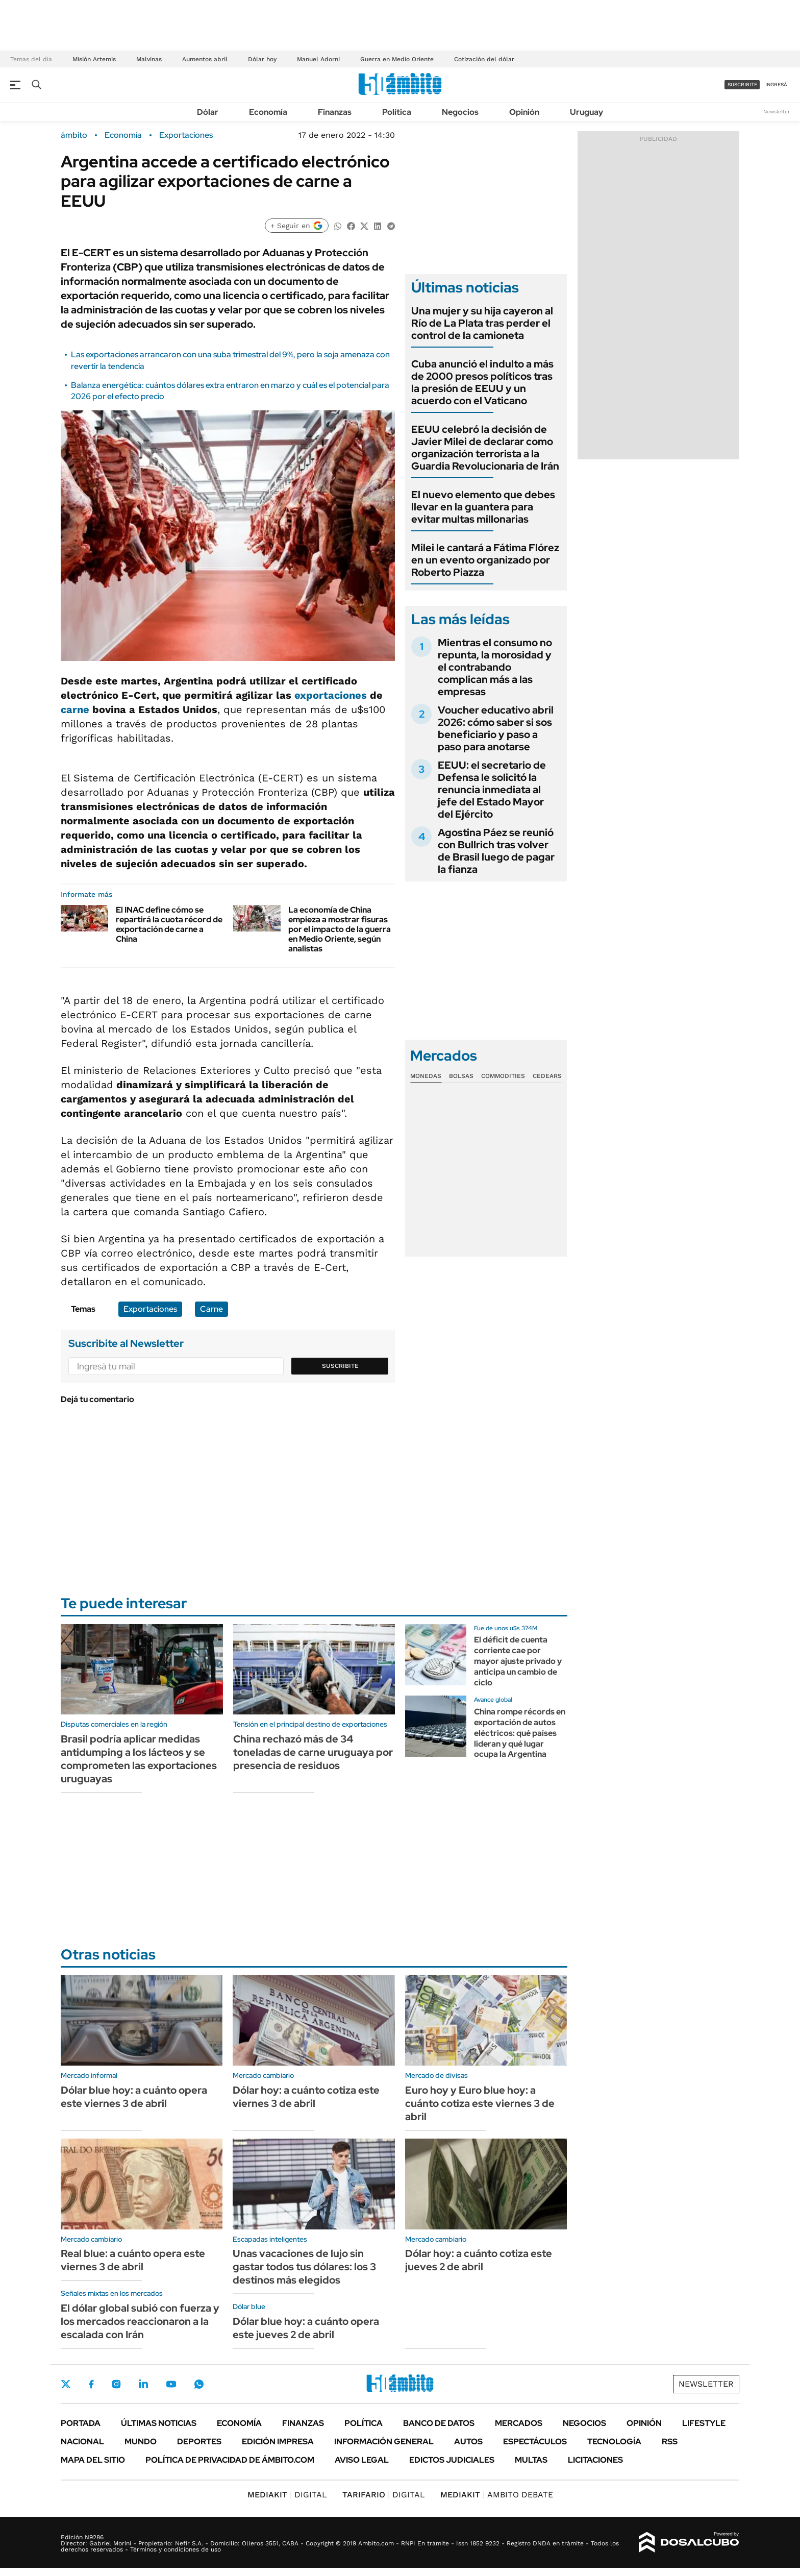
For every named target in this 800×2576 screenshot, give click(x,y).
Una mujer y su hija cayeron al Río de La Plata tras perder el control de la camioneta (482, 323)
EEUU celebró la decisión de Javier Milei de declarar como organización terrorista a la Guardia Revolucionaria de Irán (485, 448)
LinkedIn (143, 2384)
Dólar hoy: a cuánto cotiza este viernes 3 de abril (306, 2096)
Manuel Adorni (318, 59)
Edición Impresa (278, 2441)
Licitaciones (595, 2460)
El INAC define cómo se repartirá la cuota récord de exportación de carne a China (169, 924)
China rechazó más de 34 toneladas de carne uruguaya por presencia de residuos (313, 1752)
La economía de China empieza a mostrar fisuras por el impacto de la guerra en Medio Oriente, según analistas (339, 929)
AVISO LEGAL (362, 2460)
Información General (384, 2441)
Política (396, 112)
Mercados (518, 2423)
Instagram (116, 2384)
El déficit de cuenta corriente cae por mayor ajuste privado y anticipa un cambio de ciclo (518, 1660)
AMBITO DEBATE (496, 2494)
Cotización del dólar (484, 59)
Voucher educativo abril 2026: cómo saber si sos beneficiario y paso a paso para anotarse (496, 728)
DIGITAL (287, 2494)
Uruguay (586, 112)
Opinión (524, 112)
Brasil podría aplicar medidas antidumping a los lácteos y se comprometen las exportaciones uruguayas (139, 1758)
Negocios (460, 112)
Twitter (66, 2384)
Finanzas (335, 112)
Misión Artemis (94, 59)
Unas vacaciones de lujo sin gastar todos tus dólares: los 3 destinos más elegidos (304, 2267)
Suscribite (340, 1365)
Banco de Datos (438, 2423)
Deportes (199, 2441)
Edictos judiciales (451, 2460)
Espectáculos (535, 2441)
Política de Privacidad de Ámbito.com (229, 2460)
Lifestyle (704, 2423)
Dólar (207, 112)
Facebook (91, 2384)
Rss (670, 2441)
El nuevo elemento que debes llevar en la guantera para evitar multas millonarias (483, 507)
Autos (468, 2441)
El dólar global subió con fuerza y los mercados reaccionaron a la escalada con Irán (140, 2321)
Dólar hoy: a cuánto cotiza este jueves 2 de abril (478, 2260)
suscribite (742, 84)
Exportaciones (186, 135)
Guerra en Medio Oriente (397, 59)
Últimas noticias (158, 2423)
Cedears (547, 1076)
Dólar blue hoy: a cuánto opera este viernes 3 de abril (134, 2096)
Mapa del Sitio (93, 2460)
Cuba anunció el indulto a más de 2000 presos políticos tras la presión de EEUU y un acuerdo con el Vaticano (482, 382)
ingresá (776, 84)
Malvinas (149, 59)
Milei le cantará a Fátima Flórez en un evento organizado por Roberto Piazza (485, 560)
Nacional (82, 2441)
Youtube (171, 2384)
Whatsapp (199, 2384)
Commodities (503, 1076)
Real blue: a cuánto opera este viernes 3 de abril (133, 2260)
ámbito (74, 135)
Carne (211, 1309)
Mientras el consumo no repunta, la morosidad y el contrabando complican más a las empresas (495, 667)
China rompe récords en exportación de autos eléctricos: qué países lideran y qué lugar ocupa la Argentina (519, 1732)
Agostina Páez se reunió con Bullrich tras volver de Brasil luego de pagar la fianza (496, 851)
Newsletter (776, 111)
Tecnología (614, 2441)
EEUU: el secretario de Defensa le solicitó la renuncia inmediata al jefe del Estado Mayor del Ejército (492, 789)
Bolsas (461, 1076)
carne (75, 709)
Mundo (140, 2441)
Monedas (425, 1076)
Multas (531, 2460)
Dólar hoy (262, 59)
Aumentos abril (205, 59)
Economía (268, 112)
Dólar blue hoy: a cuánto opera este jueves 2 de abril (306, 2328)
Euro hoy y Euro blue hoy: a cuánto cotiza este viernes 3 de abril (480, 2103)
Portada (81, 2423)
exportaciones (330, 695)
